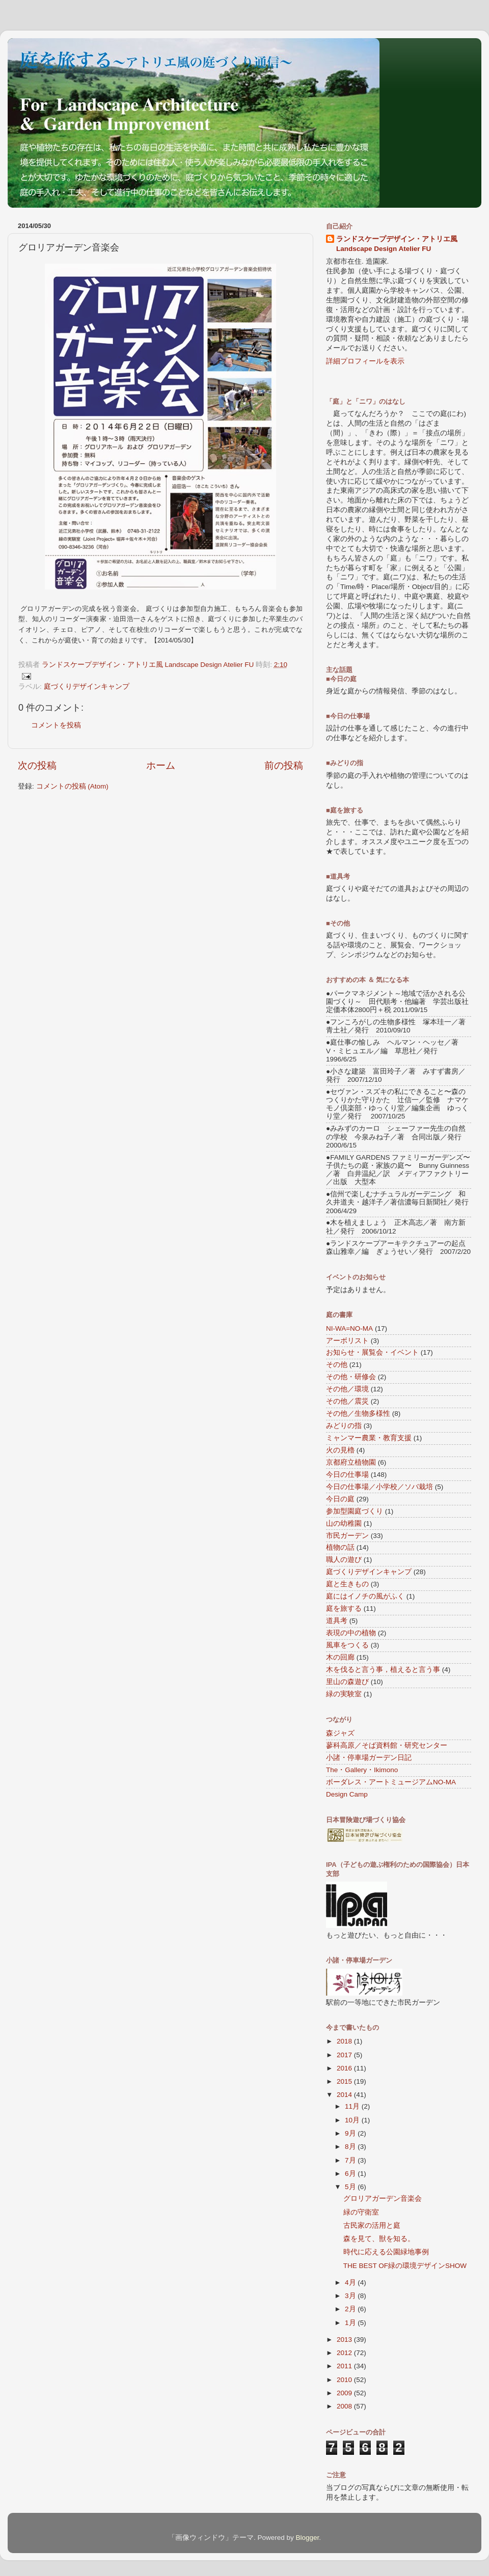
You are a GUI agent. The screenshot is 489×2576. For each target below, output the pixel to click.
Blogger (307, 2537)
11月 (353, 2106)
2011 (345, 2366)
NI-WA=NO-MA (349, 1328)
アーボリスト (347, 1341)
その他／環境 (347, 1389)
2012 (345, 2353)
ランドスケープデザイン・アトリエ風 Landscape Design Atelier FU (396, 244)
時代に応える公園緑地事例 (386, 2252)
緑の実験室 (344, 1694)
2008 (345, 2406)
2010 (345, 2380)
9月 (351, 2133)
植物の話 (340, 1547)
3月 (351, 2296)
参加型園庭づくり (354, 1511)
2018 (345, 2041)
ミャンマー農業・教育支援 (369, 1438)
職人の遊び (344, 1559)
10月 (353, 2120)
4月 (351, 2282)
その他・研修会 (351, 1377)
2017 (345, 2055)
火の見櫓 (340, 1450)
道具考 (336, 1621)
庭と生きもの (347, 1584)
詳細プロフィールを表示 (365, 361)
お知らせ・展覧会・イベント (372, 1352)
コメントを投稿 (56, 725)
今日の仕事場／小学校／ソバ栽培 (379, 1487)
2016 (345, 2068)
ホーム (160, 765)
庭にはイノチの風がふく (365, 1596)
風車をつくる (347, 1645)
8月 (351, 2146)
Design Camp (347, 1794)
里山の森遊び (347, 1682)
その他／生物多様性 (358, 1413)
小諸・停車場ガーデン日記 (369, 1757)
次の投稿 (37, 765)
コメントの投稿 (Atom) (72, 786)
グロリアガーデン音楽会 (382, 2198)
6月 (351, 2173)
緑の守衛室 (361, 2212)
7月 (351, 2160)
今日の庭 (340, 1499)
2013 (345, 2339)
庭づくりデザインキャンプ (86, 686)
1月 (351, 2323)
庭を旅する (344, 1608)
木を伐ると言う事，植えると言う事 (383, 1669)
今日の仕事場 (347, 1474)
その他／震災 (347, 1401)
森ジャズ (340, 1733)
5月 (351, 2187)
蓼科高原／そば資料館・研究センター (386, 1745)
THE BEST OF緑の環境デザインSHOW (405, 2266)
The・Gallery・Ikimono (362, 1770)
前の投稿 (283, 765)
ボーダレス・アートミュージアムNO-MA (391, 1782)
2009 (345, 2393)
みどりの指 (344, 1426)
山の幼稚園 (344, 1523)
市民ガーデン (347, 1535)
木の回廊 (340, 1657)
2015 (345, 2081)
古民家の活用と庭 (371, 2225)
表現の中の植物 (351, 1633)
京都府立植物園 (351, 1462)
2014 (345, 2094)
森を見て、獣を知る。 (379, 2239)
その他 (336, 1364)
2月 (351, 2309)
